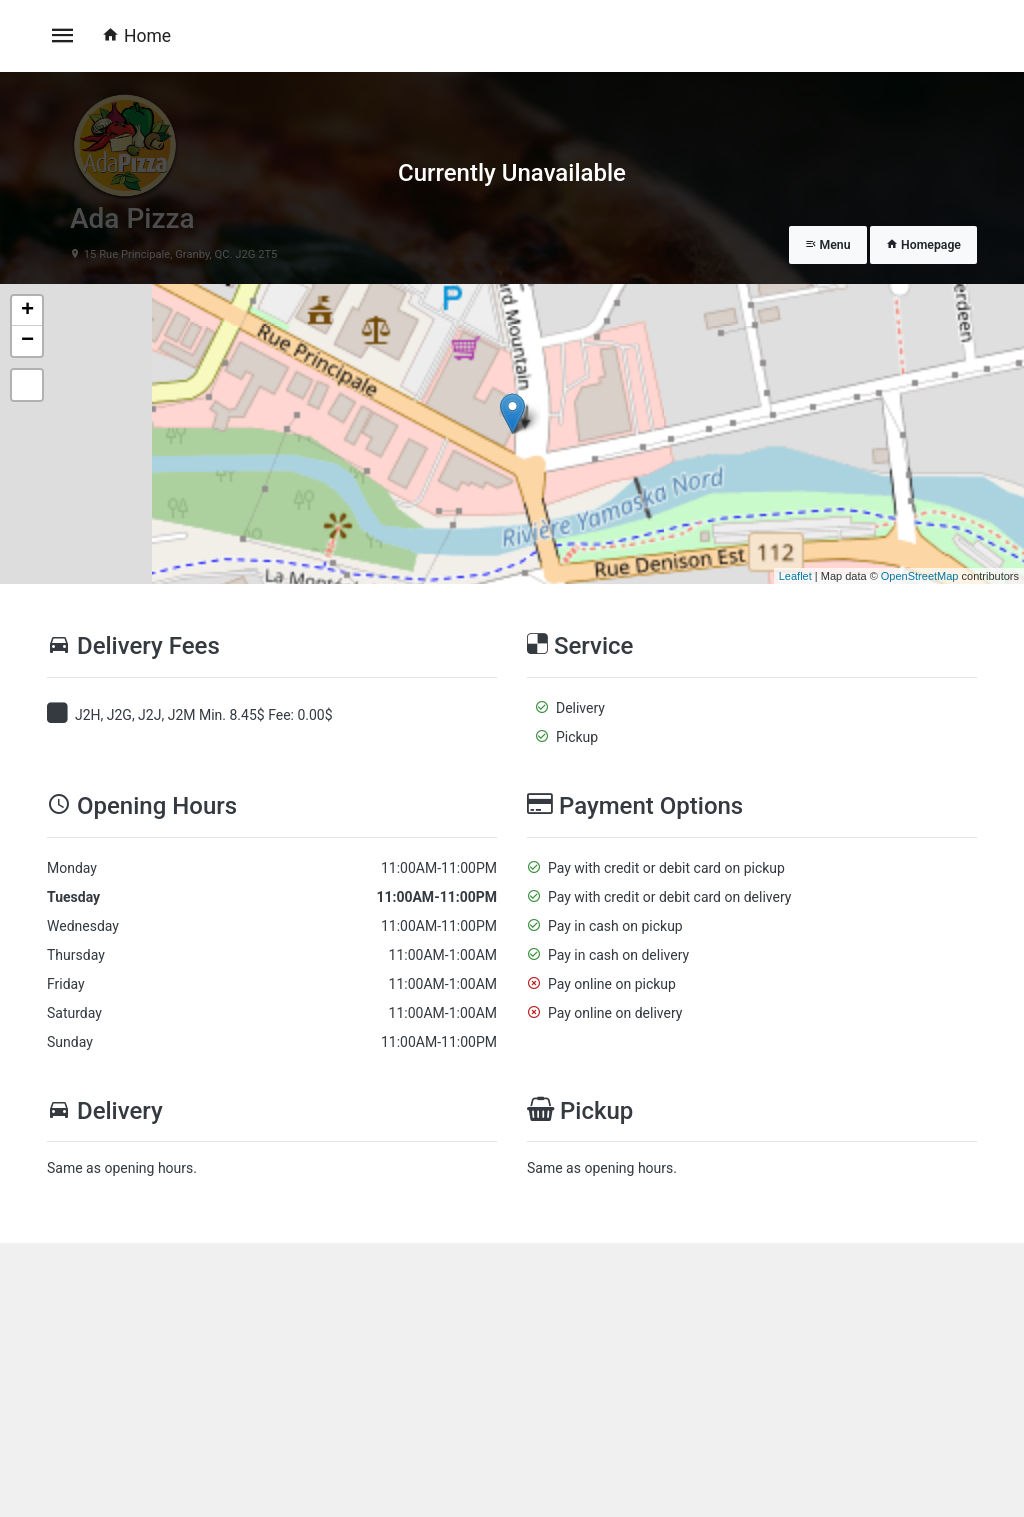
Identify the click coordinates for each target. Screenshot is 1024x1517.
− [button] (27, 341)
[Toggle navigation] (63, 36)
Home (136, 36)
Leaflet (795, 576)
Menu (828, 245)
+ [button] (27, 311)
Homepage (923, 245)
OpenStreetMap (920, 576)
